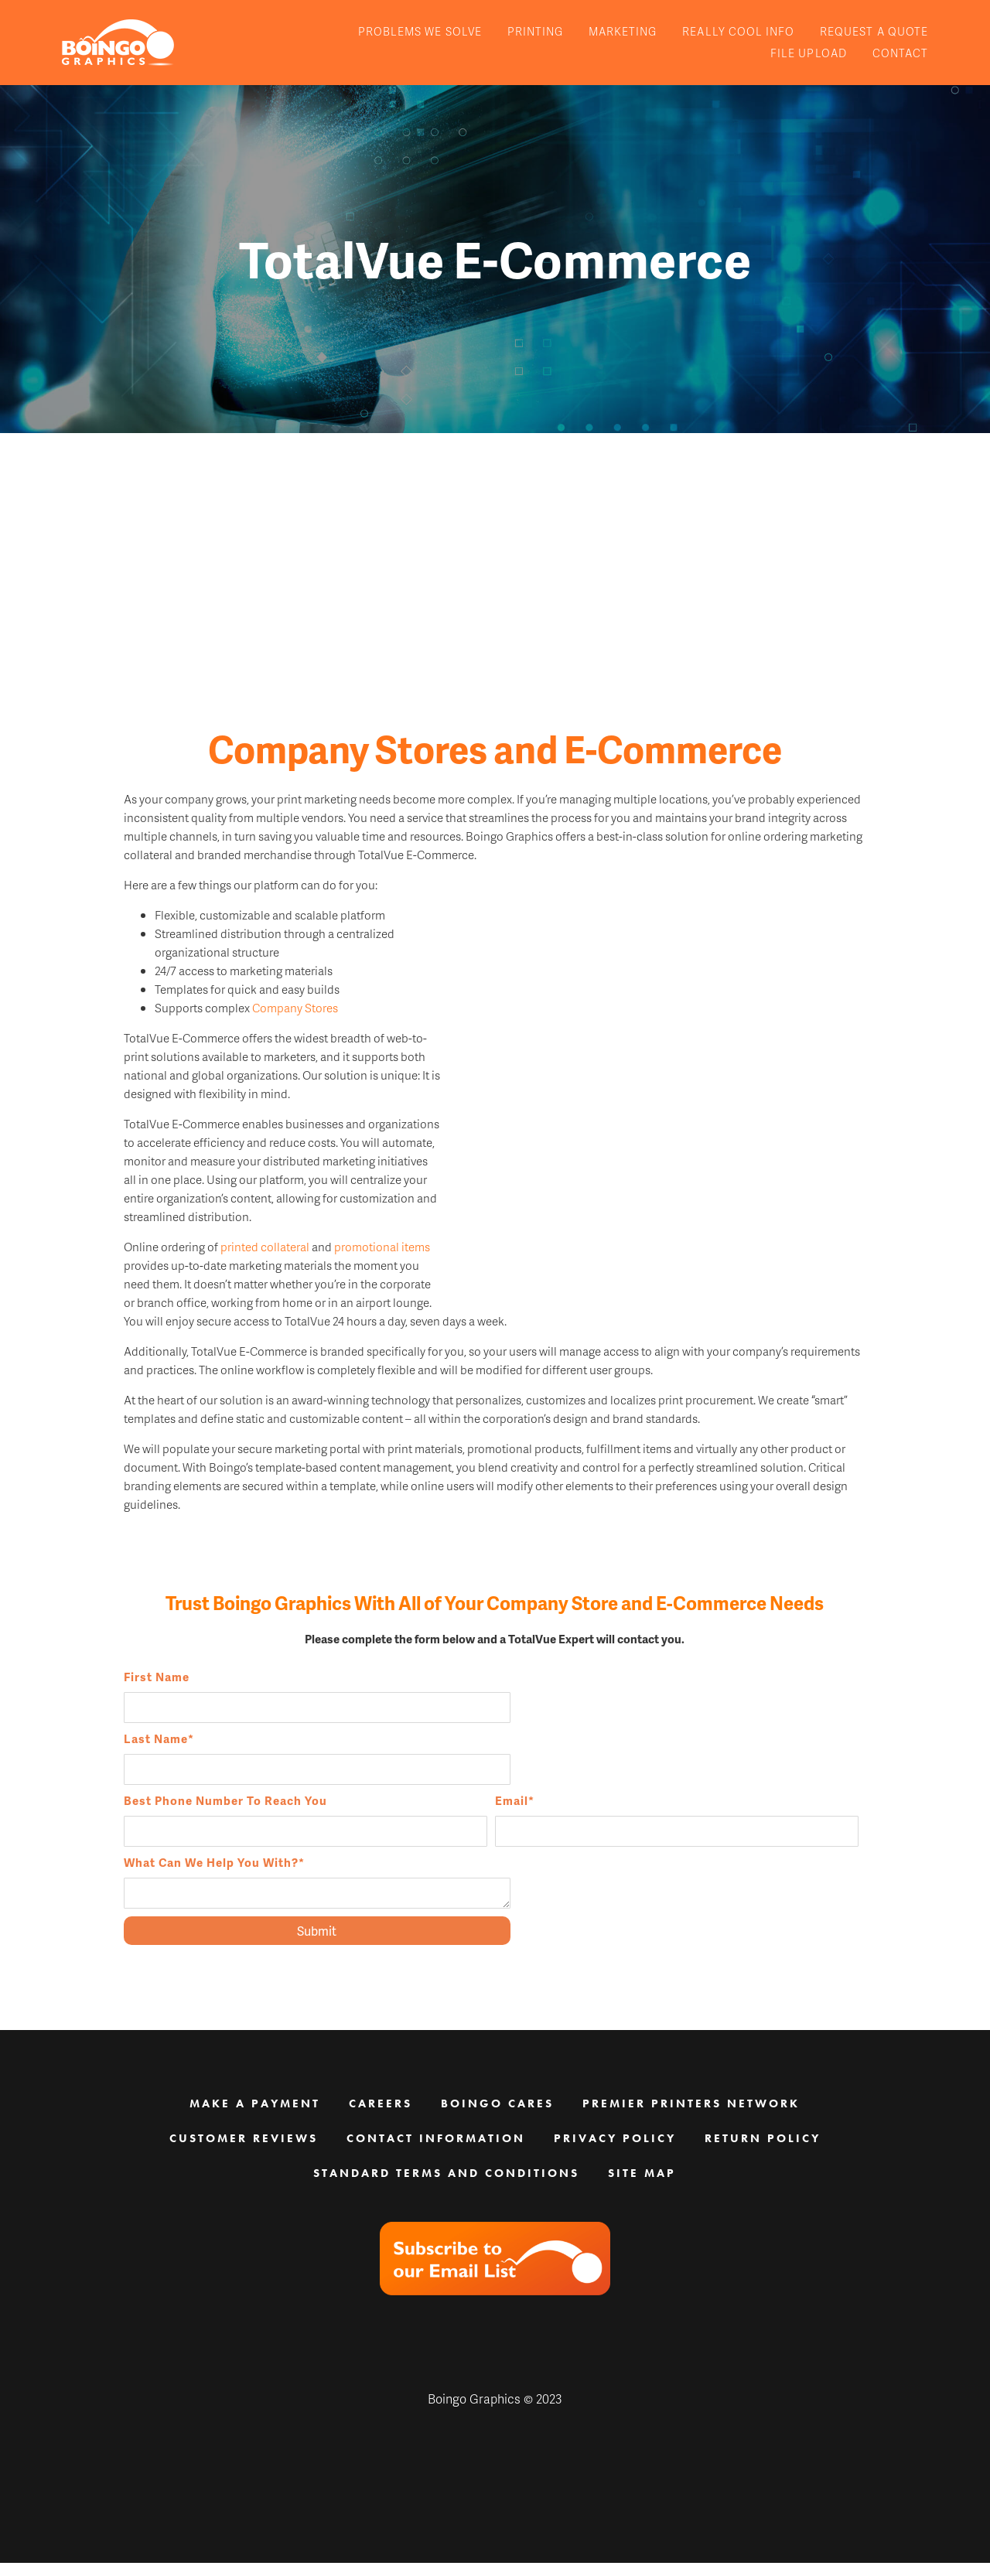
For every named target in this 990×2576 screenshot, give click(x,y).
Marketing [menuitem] (623, 31)
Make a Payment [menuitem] (254, 2116)
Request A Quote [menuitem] (874, 31)
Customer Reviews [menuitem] (243, 2151)
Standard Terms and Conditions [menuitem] (446, 2186)
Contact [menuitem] (900, 53)
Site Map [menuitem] (642, 2186)
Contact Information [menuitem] (435, 2151)
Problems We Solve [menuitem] (420, 31)
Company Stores (295, 1039)
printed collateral (264, 1278)
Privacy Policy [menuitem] (615, 2151)
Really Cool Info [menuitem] (738, 31)
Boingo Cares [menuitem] (497, 2116)
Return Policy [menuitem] (763, 2151)
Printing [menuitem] (535, 31)
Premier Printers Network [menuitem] (691, 2116)
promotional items (382, 1278)
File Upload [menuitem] (808, 53)
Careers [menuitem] (380, 2116)
